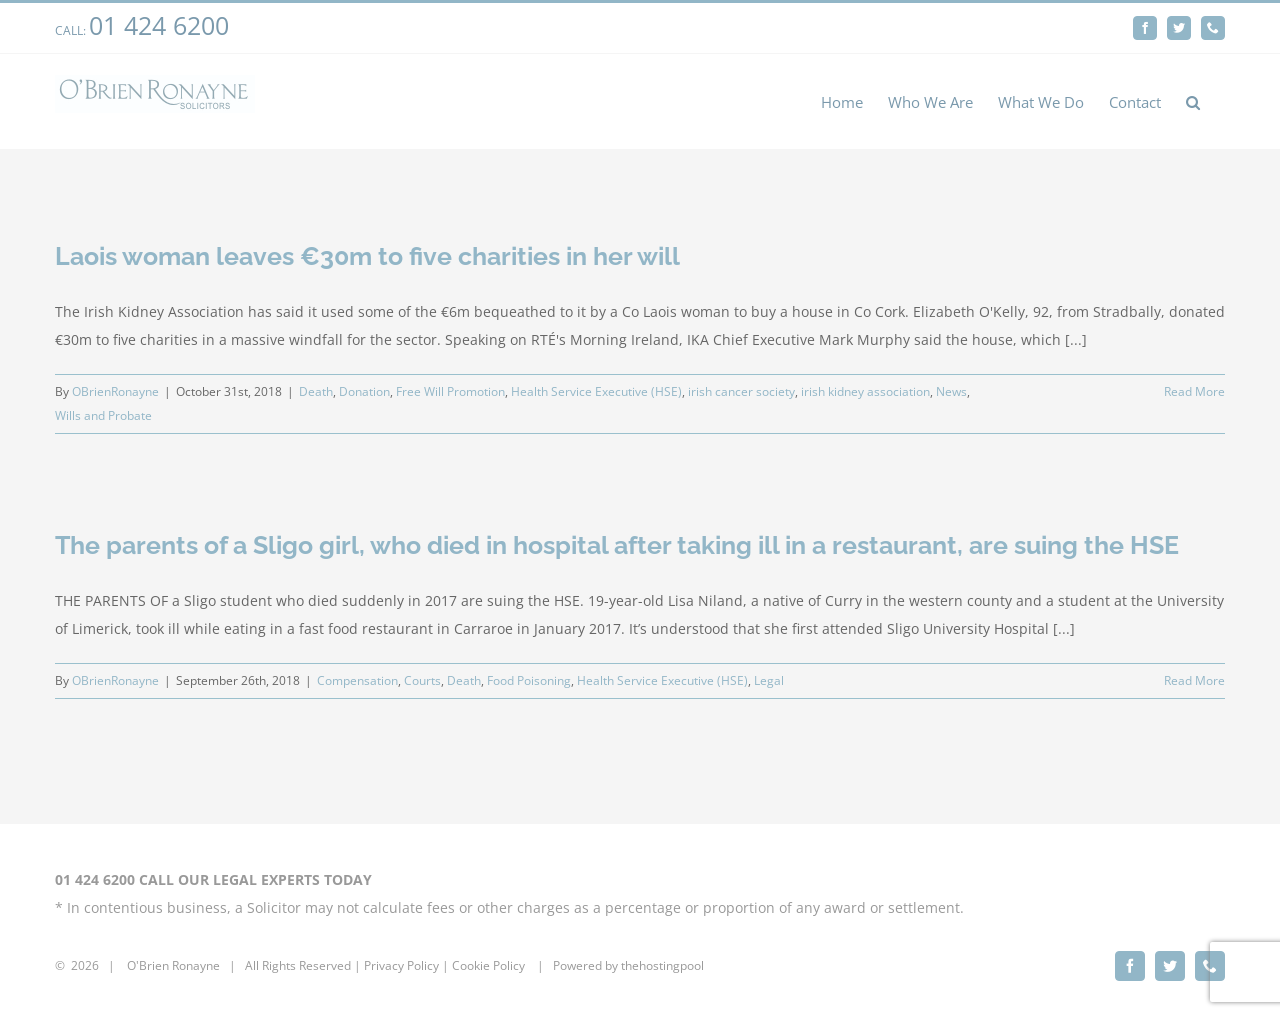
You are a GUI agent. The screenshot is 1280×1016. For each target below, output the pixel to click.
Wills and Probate (103, 415)
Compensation (357, 680)
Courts (422, 680)
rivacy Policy (405, 965)
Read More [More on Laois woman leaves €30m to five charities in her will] (1194, 391)
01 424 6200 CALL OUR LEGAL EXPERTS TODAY (213, 879)
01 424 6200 (159, 25)
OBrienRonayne (115, 391)
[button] (1193, 101)
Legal (769, 680)
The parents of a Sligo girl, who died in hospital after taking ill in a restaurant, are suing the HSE (617, 545)
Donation (364, 391)
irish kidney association (865, 391)
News (951, 391)
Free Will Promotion (450, 391)
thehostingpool (662, 965)
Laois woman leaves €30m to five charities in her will (367, 256)
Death (316, 391)
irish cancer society (741, 391)
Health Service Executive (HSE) (596, 391)
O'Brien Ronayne (173, 965)
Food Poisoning (529, 680)
